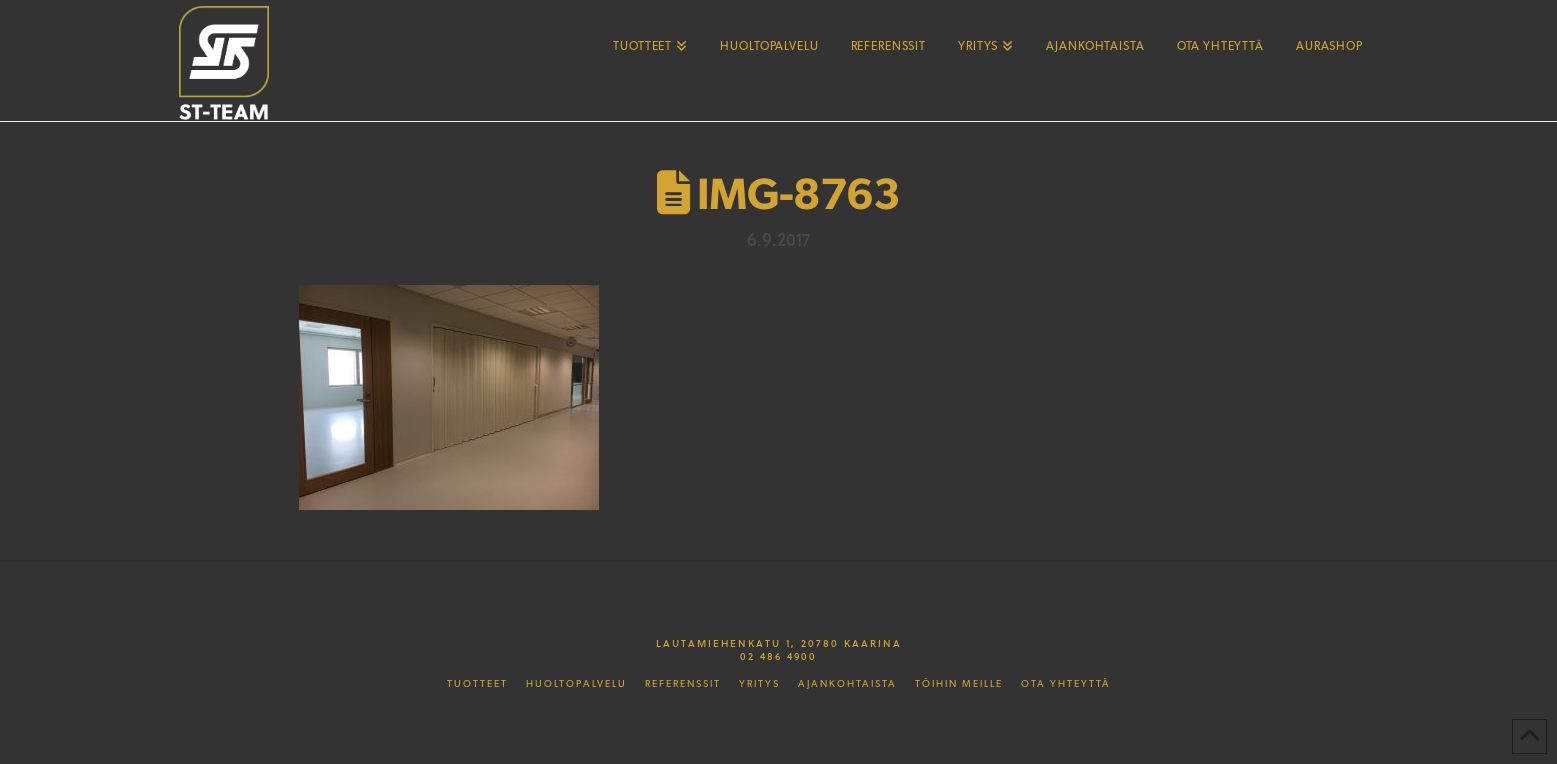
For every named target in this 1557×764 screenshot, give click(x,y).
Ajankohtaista (847, 684)
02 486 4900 (778, 656)
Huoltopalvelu (576, 684)
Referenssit (683, 684)
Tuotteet (477, 684)
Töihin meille (959, 684)
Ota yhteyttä (1066, 684)
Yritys (759, 684)
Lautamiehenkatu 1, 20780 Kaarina (779, 643)
